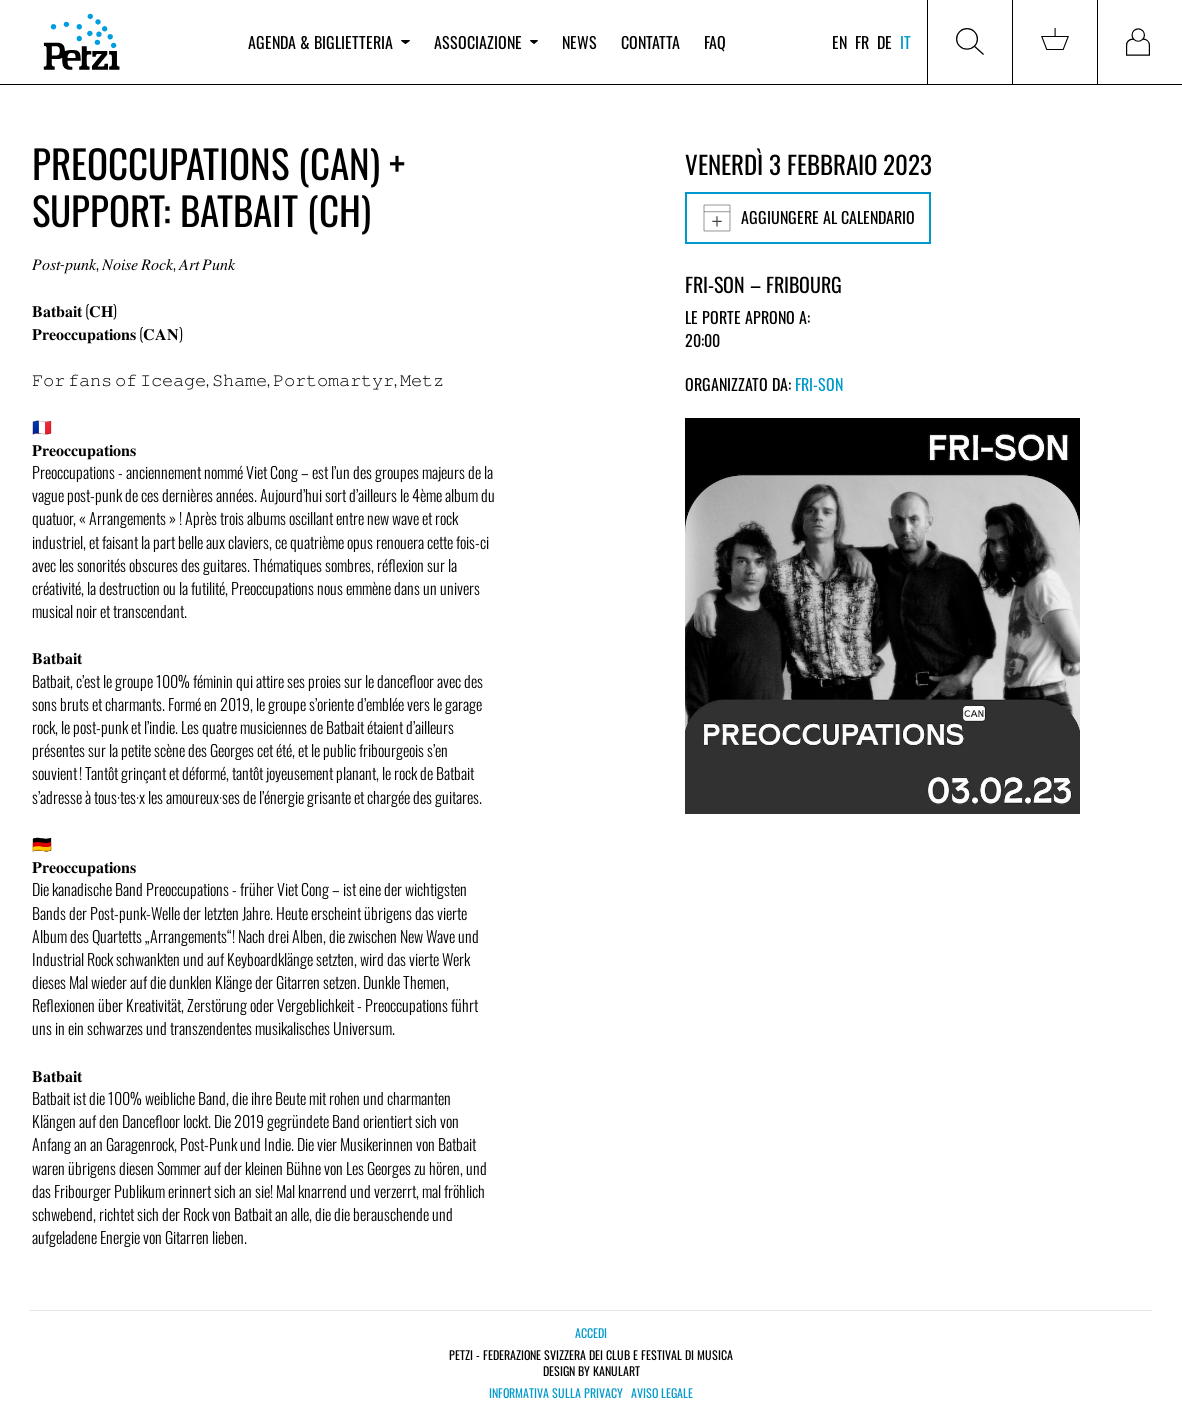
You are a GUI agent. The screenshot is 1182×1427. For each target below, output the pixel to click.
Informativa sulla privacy (556, 1393)
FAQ (715, 42)
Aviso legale (662, 1393)
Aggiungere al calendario (808, 218)
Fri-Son (819, 384)
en (839, 42)
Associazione (486, 42)
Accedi (591, 1332)
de (884, 42)
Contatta (650, 42)
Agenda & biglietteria (328, 42)
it (905, 42)
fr (862, 42)
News (579, 42)
